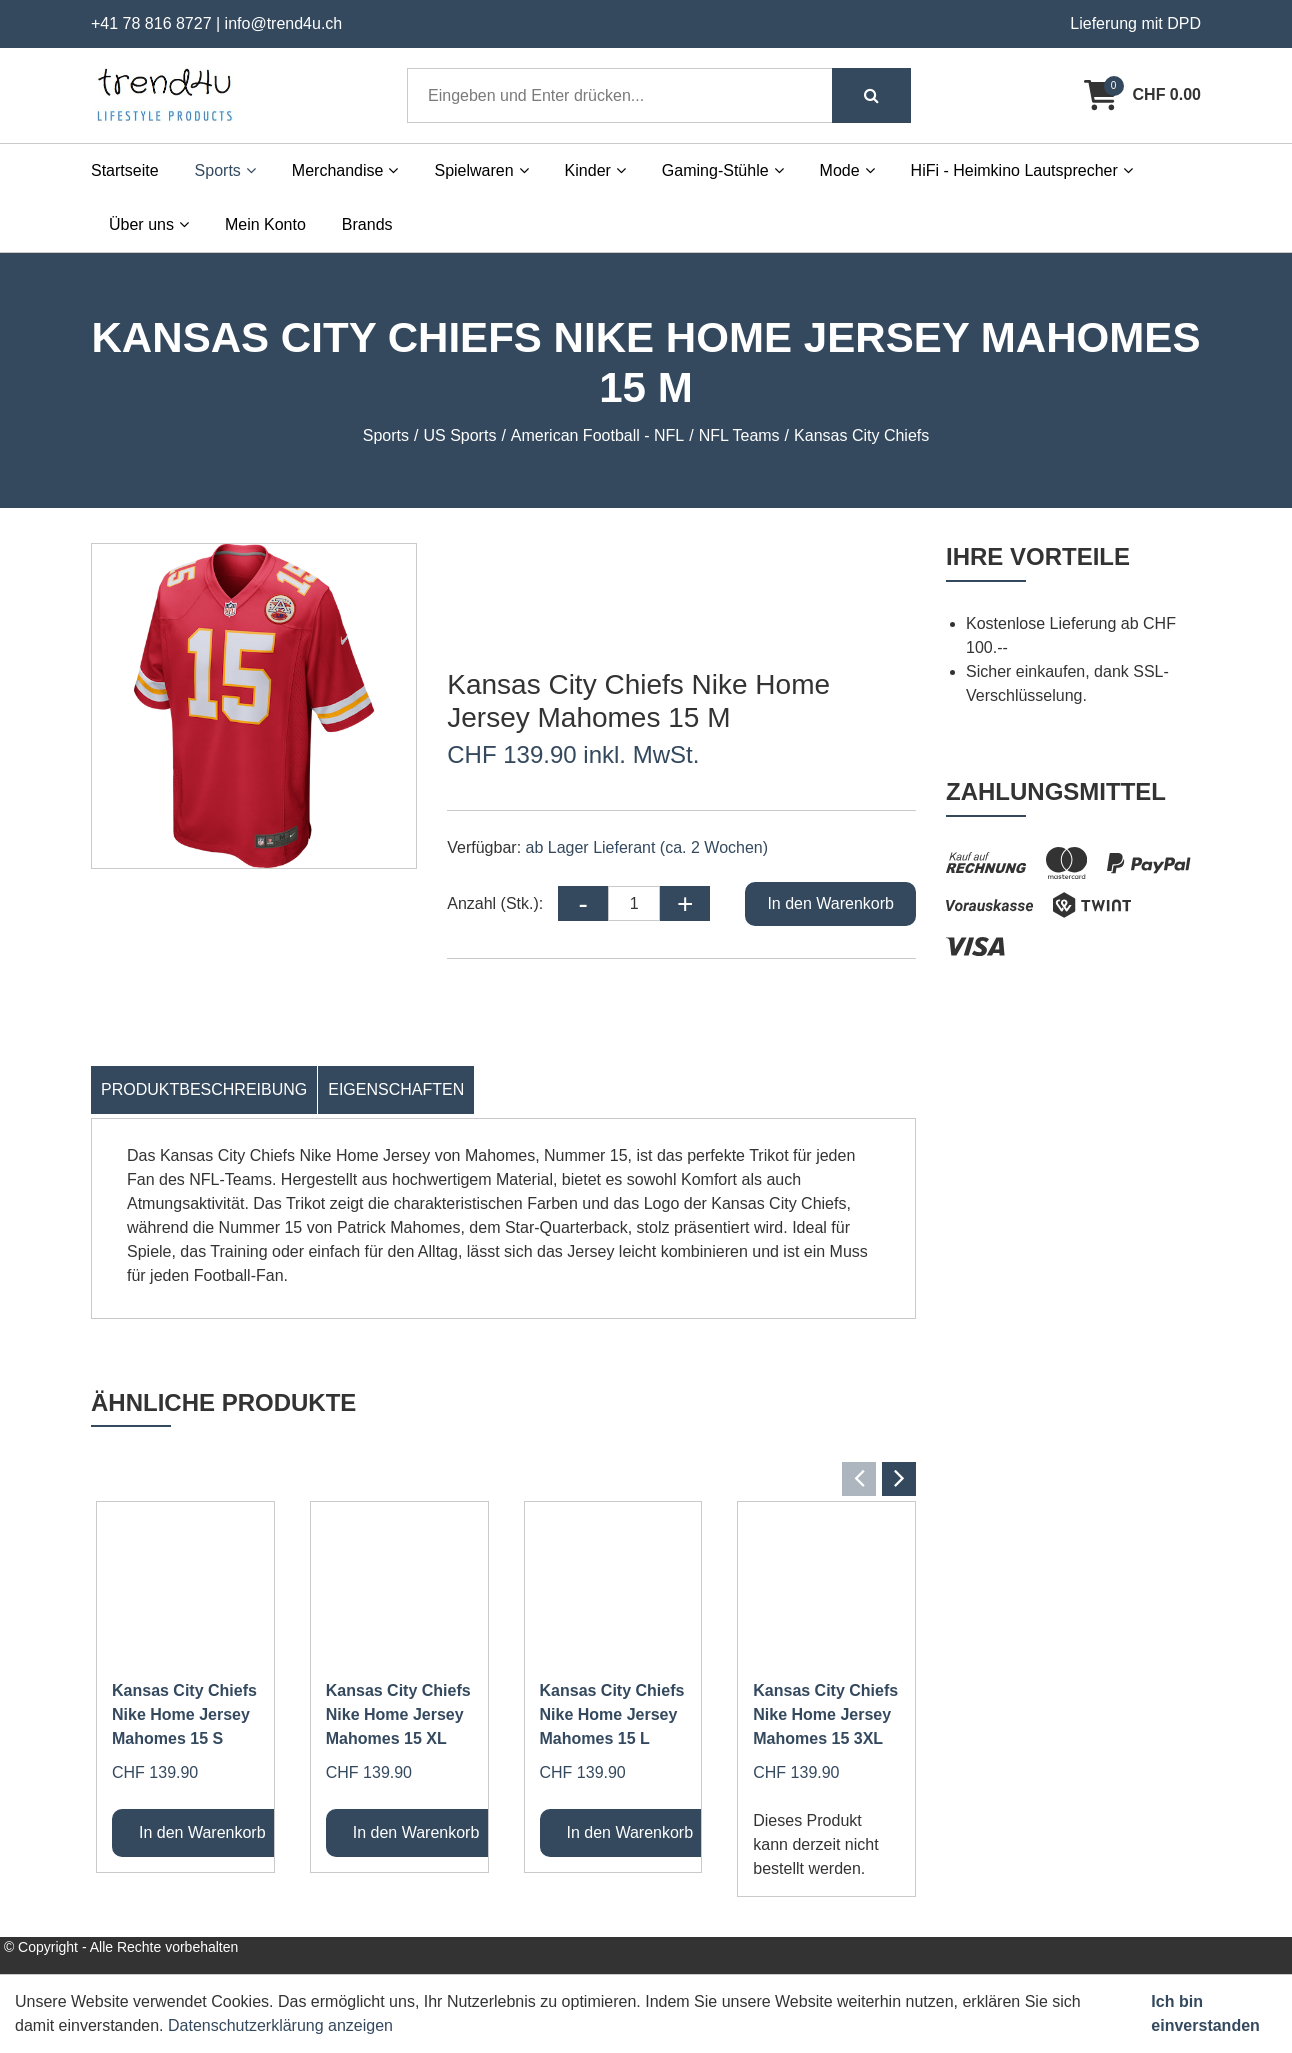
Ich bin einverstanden (1205, 2013)
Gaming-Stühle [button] (723, 170)
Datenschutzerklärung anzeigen (280, 2025)
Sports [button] (225, 170)
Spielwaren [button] (481, 170)
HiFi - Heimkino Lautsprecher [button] (1022, 170)
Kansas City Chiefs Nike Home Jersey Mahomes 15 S (184, 1714)
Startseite (125, 170)
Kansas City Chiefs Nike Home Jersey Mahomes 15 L (612, 1714)
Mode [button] (847, 170)
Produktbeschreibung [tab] (204, 1089)
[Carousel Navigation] (503, 1479)
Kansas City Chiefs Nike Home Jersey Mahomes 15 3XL (825, 1714)
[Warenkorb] (1142, 95)
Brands (367, 224)
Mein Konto (265, 224)
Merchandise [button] (345, 170)
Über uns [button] (149, 224)
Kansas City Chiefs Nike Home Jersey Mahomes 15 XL (398, 1714)
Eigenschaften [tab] (396, 1089)
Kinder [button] (595, 170)
